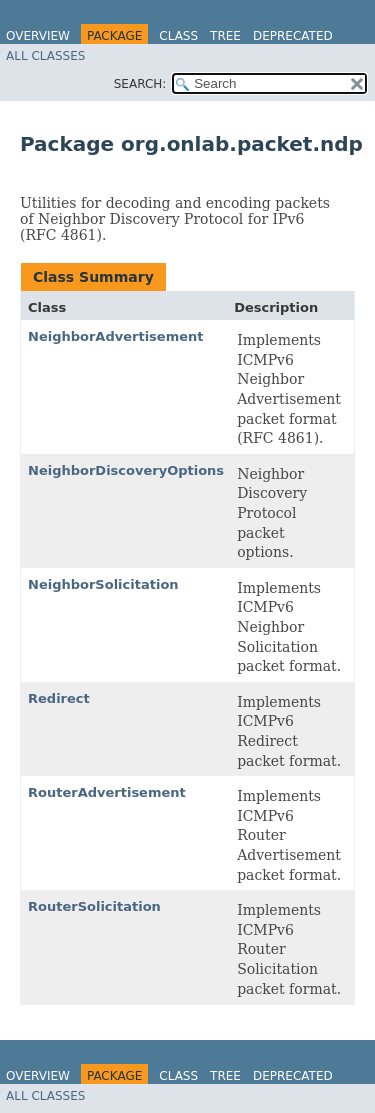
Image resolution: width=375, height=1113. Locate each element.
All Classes (45, 56)
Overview (38, 36)
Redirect (59, 698)
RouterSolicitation (94, 906)
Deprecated (293, 36)
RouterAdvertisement (107, 792)
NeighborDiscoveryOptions (126, 470)
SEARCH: (140, 84)
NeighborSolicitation (103, 584)
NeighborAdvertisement (116, 336)
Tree (225, 36)
